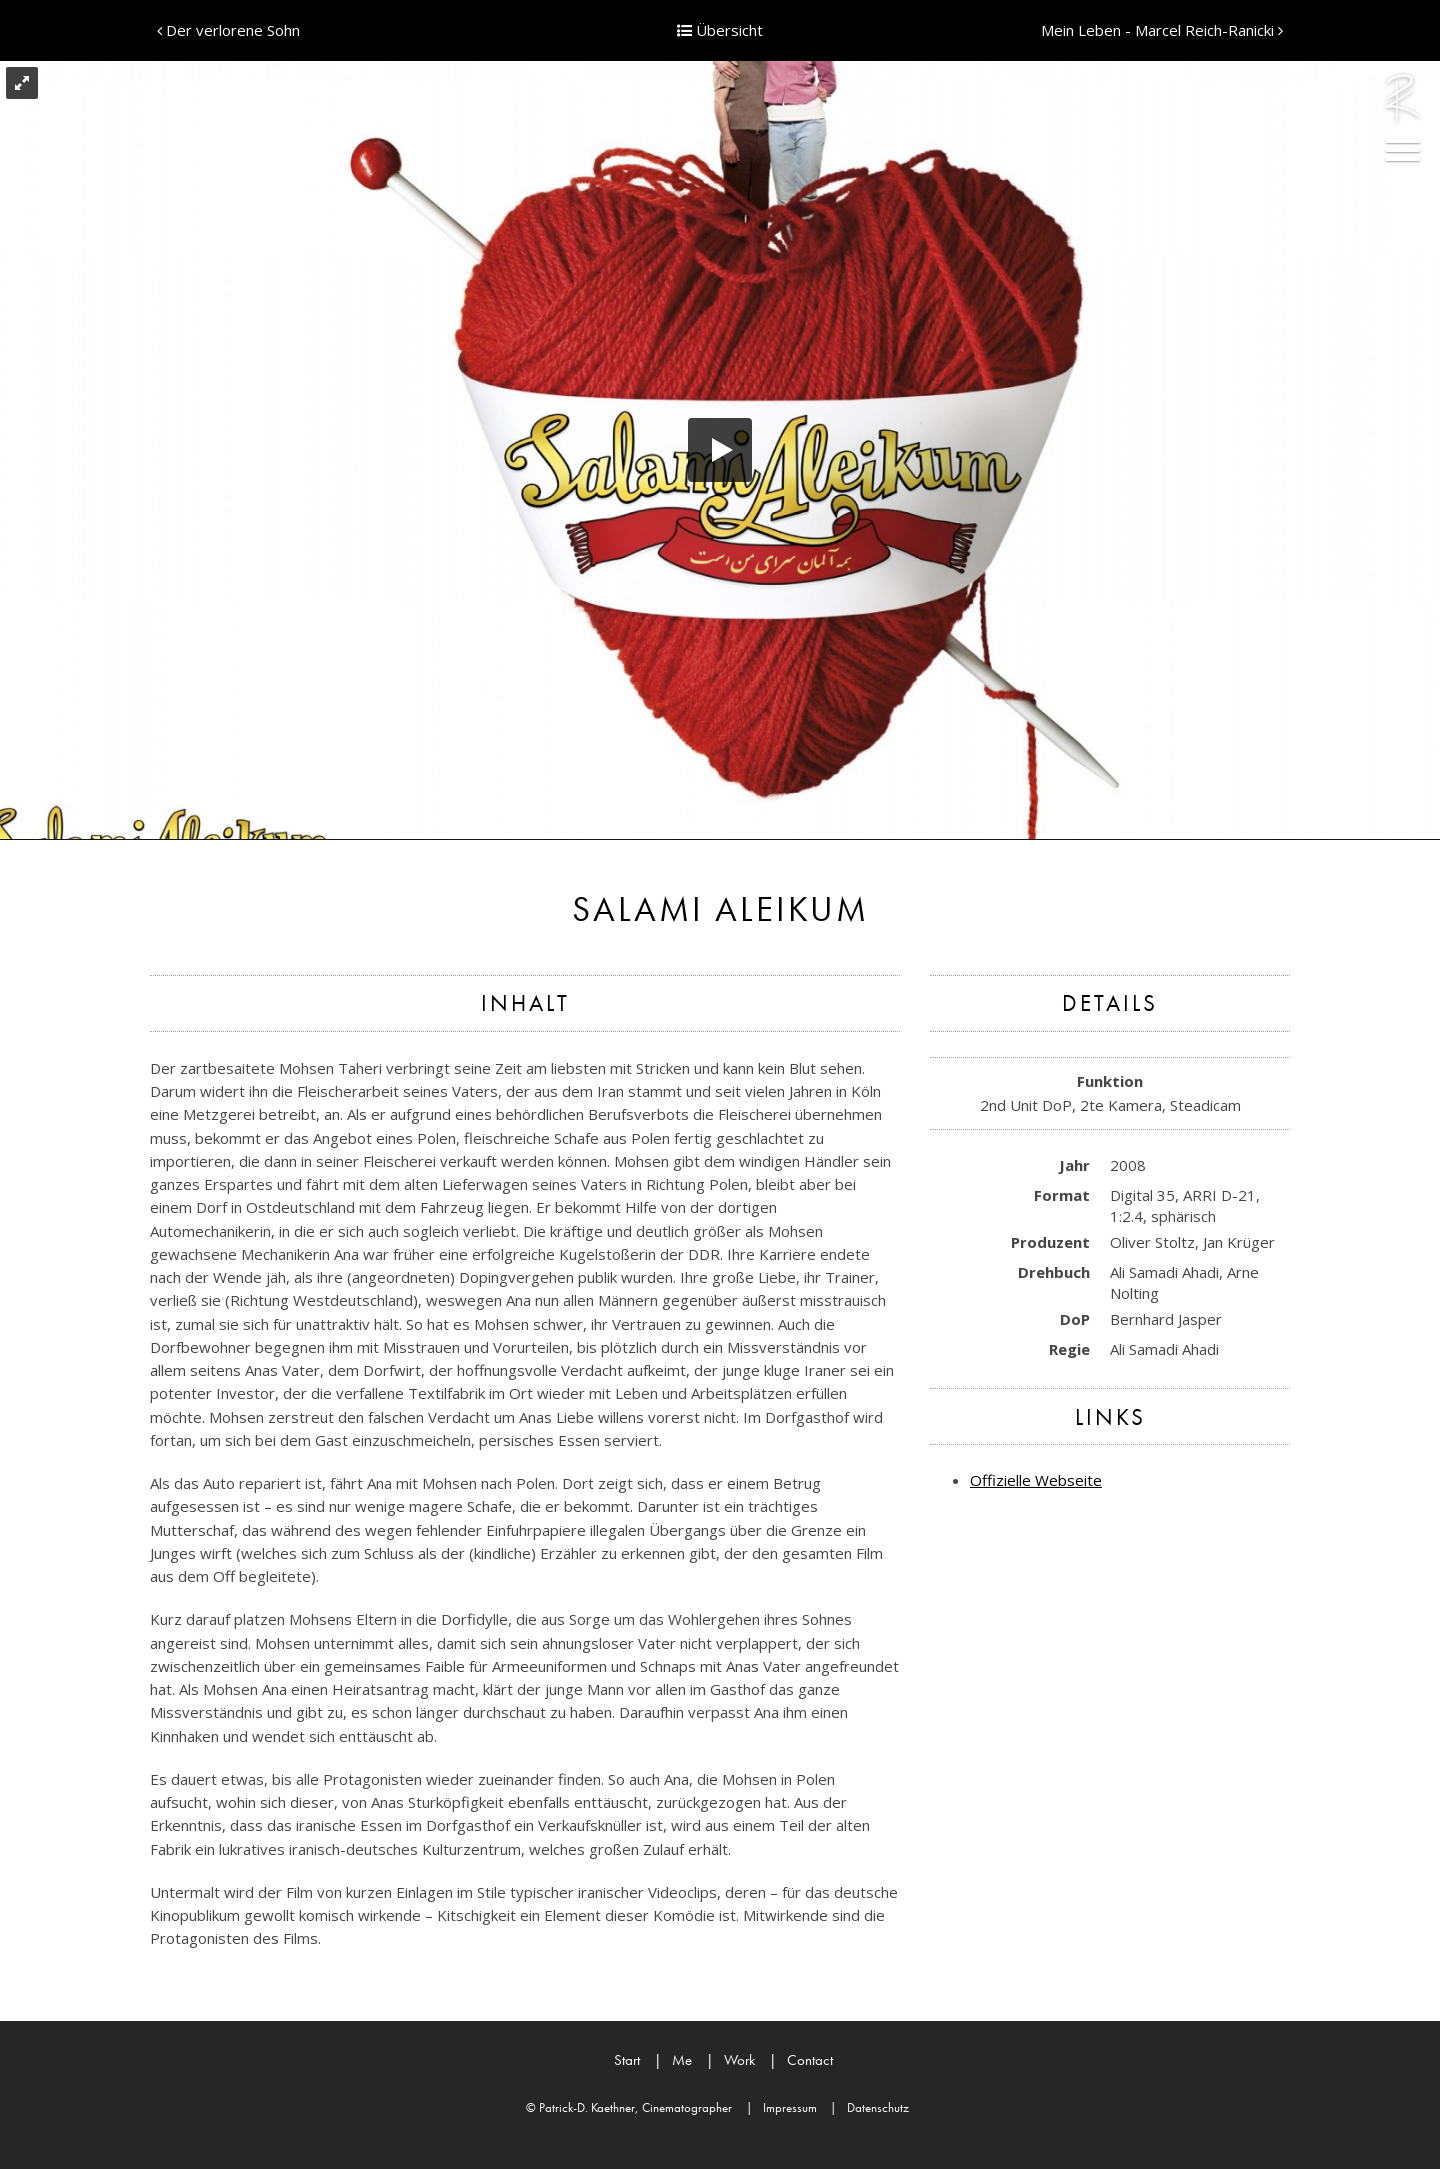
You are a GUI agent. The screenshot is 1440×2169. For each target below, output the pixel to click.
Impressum (781, 2107)
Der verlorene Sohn (228, 30)
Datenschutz (869, 2107)
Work (730, 2060)
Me (673, 2060)
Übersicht (720, 30)
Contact (801, 2060)
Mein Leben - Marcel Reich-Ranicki (1162, 30)
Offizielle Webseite (1036, 1480)
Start (627, 2060)
